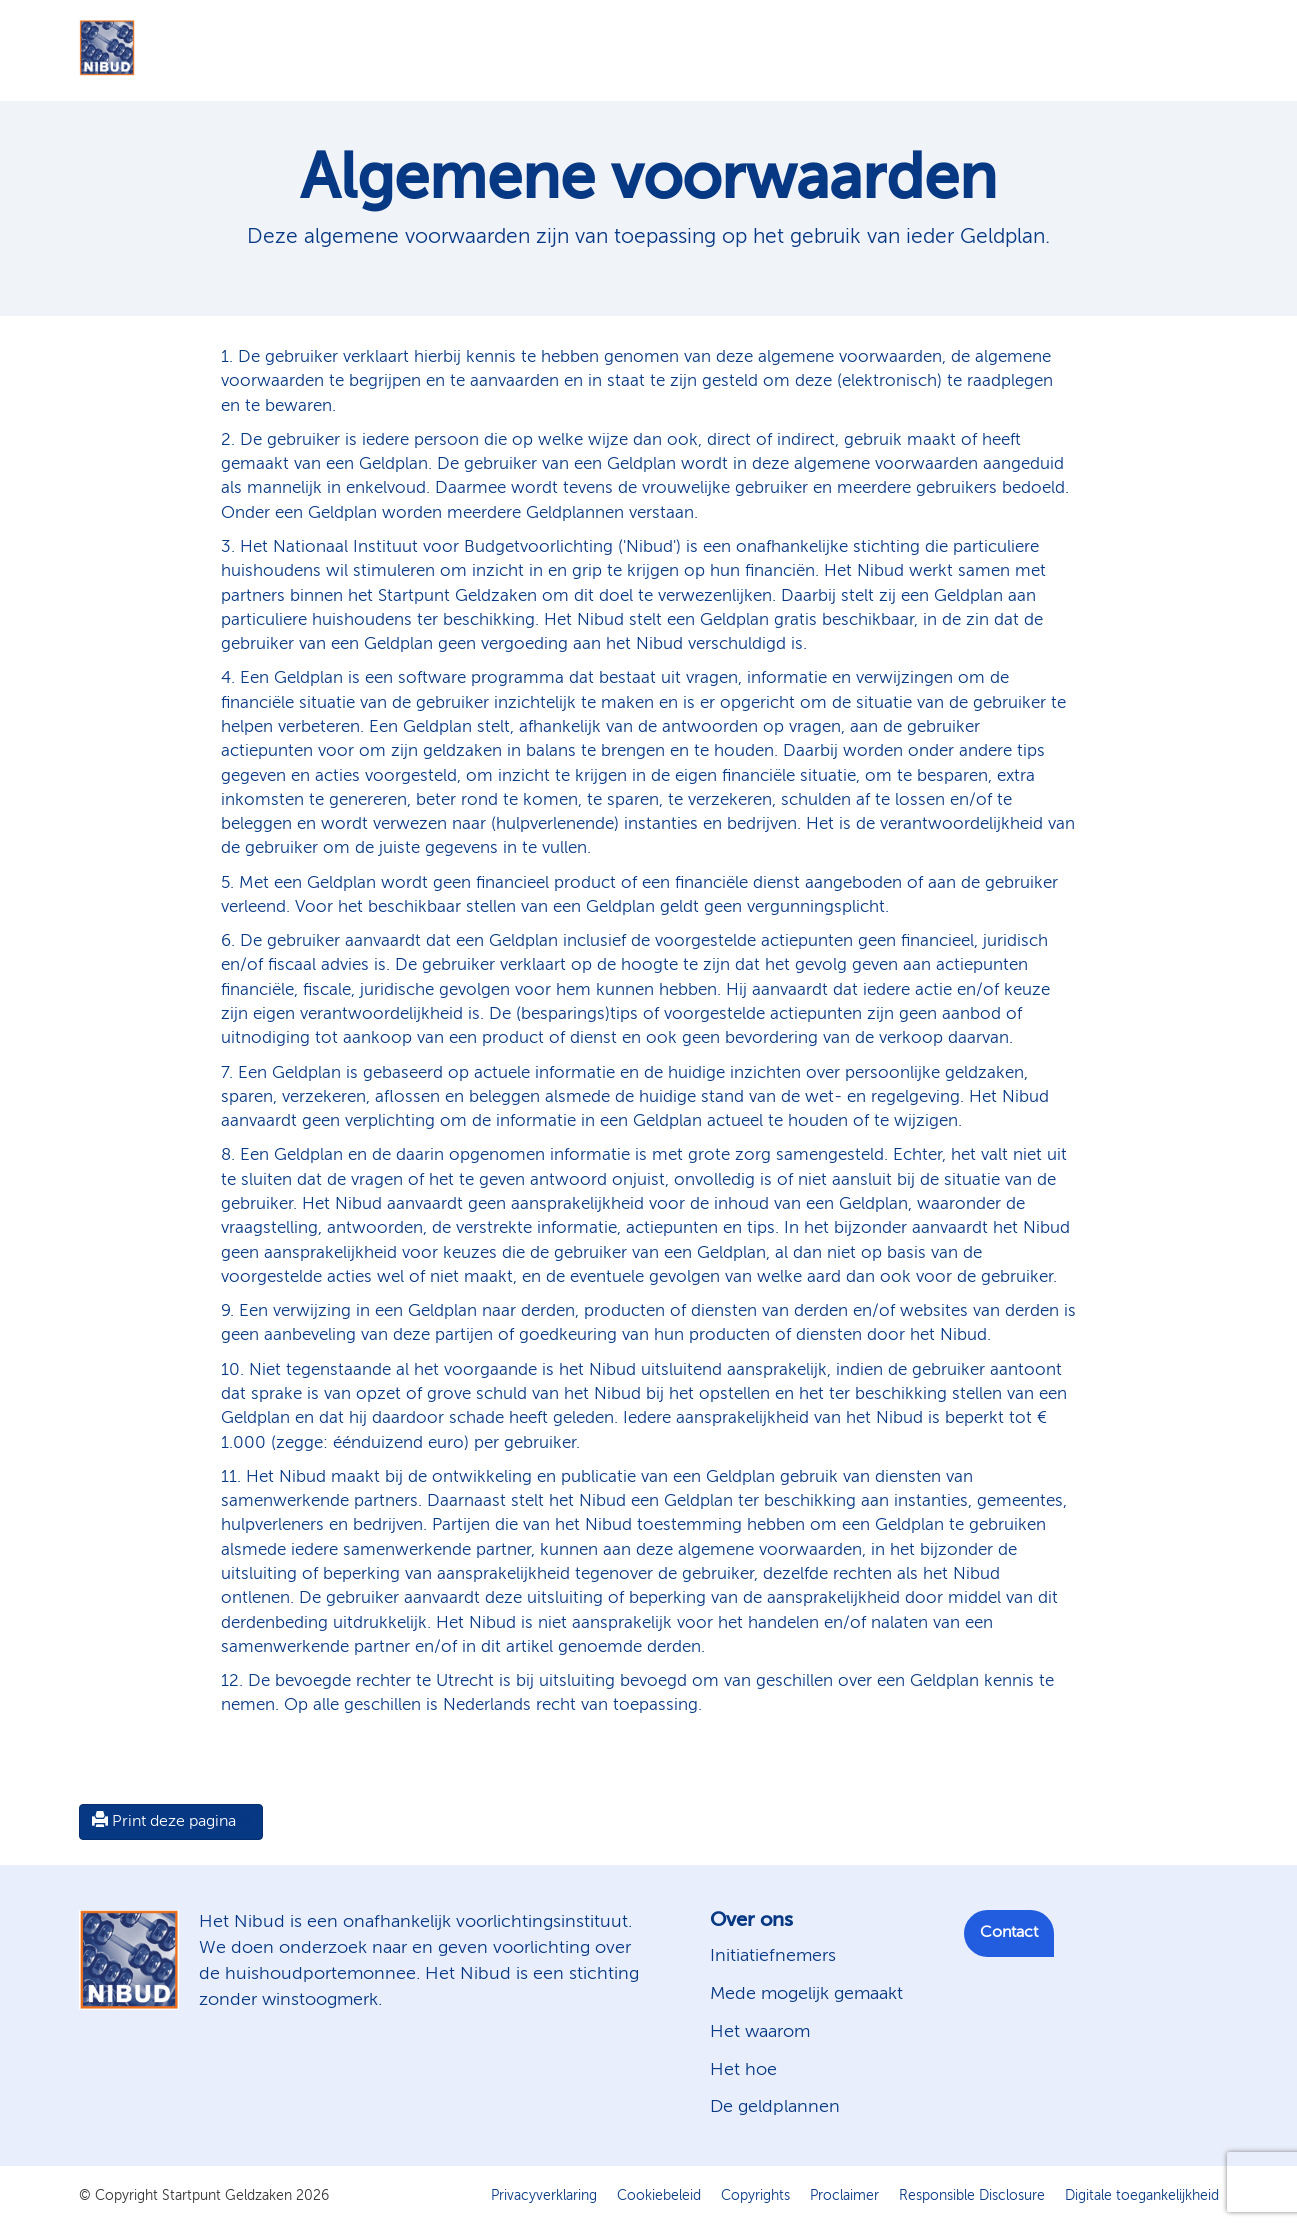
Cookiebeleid (659, 2196)
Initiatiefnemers (773, 1956)
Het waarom (760, 2032)
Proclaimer (844, 2196)
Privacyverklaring (544, 2196)
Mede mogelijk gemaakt (806, 1994)
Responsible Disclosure (972, 2196)
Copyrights (755, 2196)
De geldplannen (775, 2107)
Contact (1009, 1933)
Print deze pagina (164, 1821)
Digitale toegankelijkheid (1142, 2196)
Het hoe (743, 2070)
